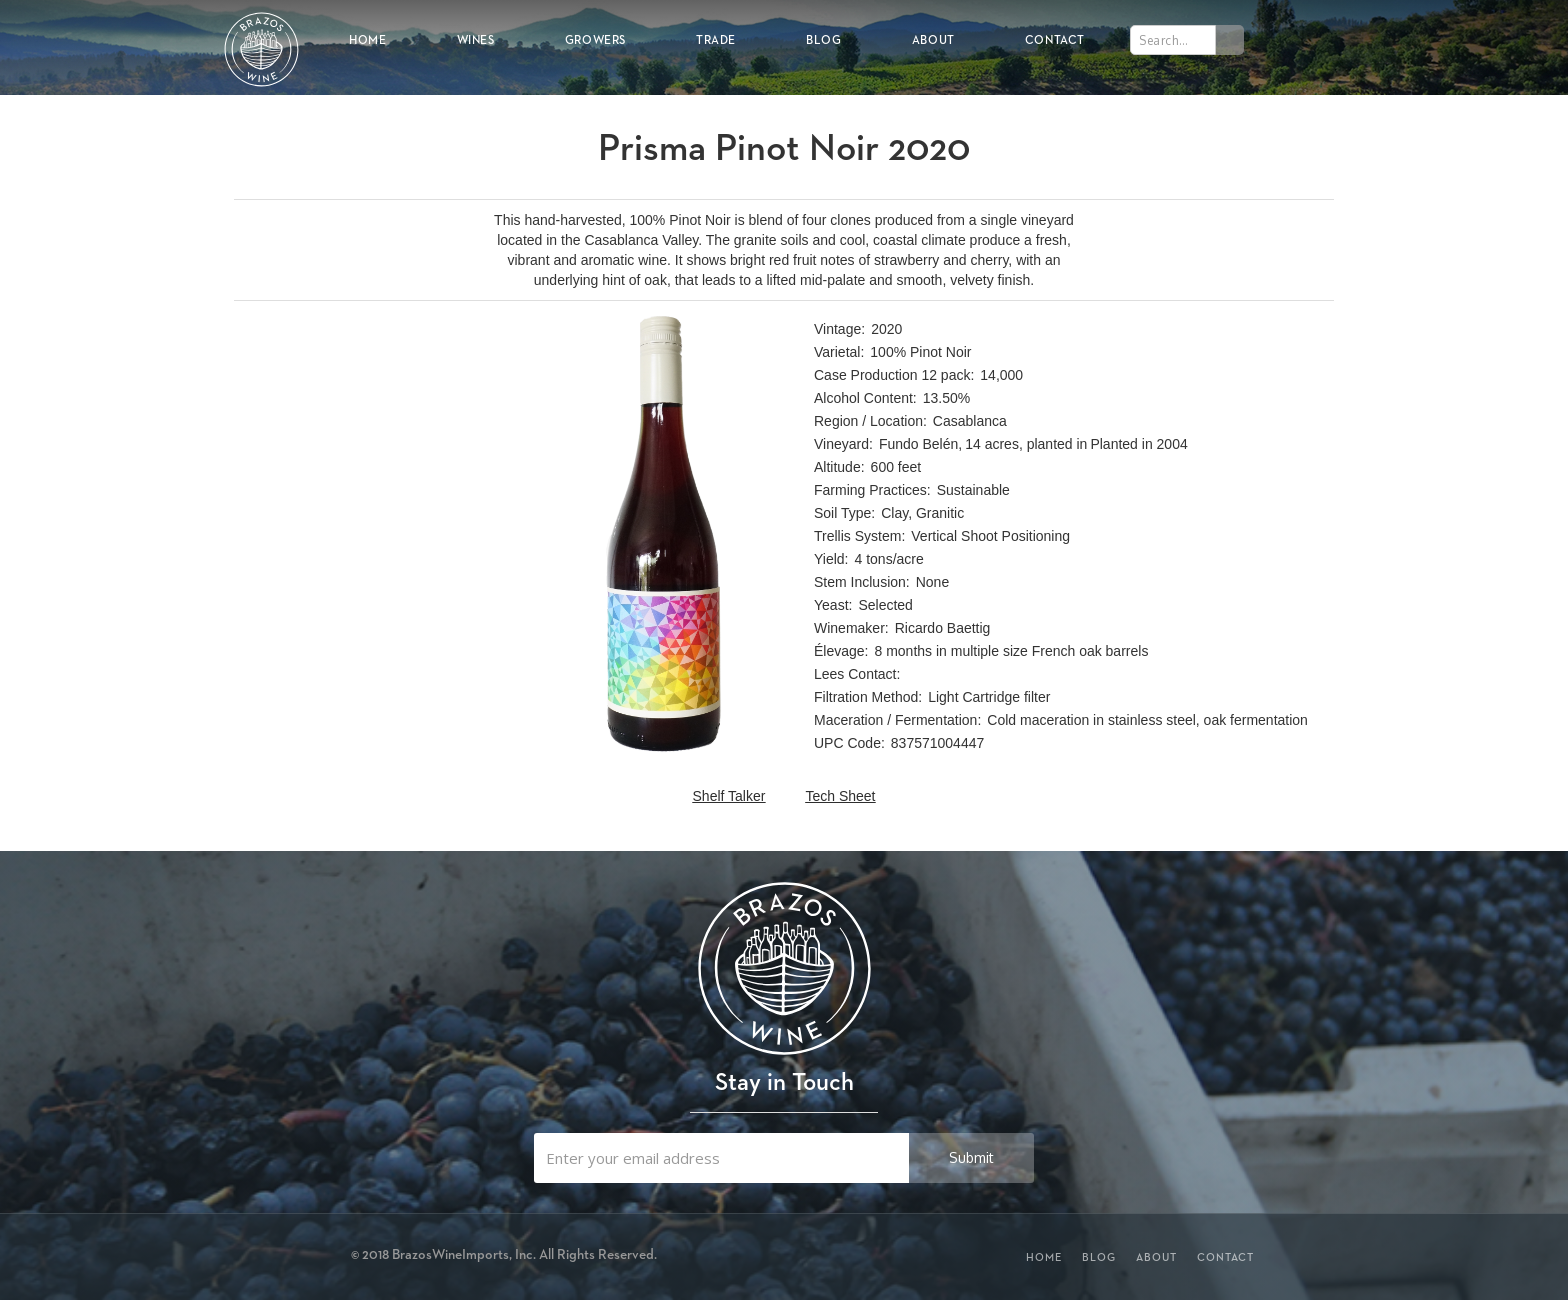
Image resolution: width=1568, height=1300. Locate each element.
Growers (595, 39)
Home (367, 39)
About (933, 39)
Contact (1055, 39)
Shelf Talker (729, 796)
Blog (823, 39)
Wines (476, 39)
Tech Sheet (840, 796)
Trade (716, 39)
